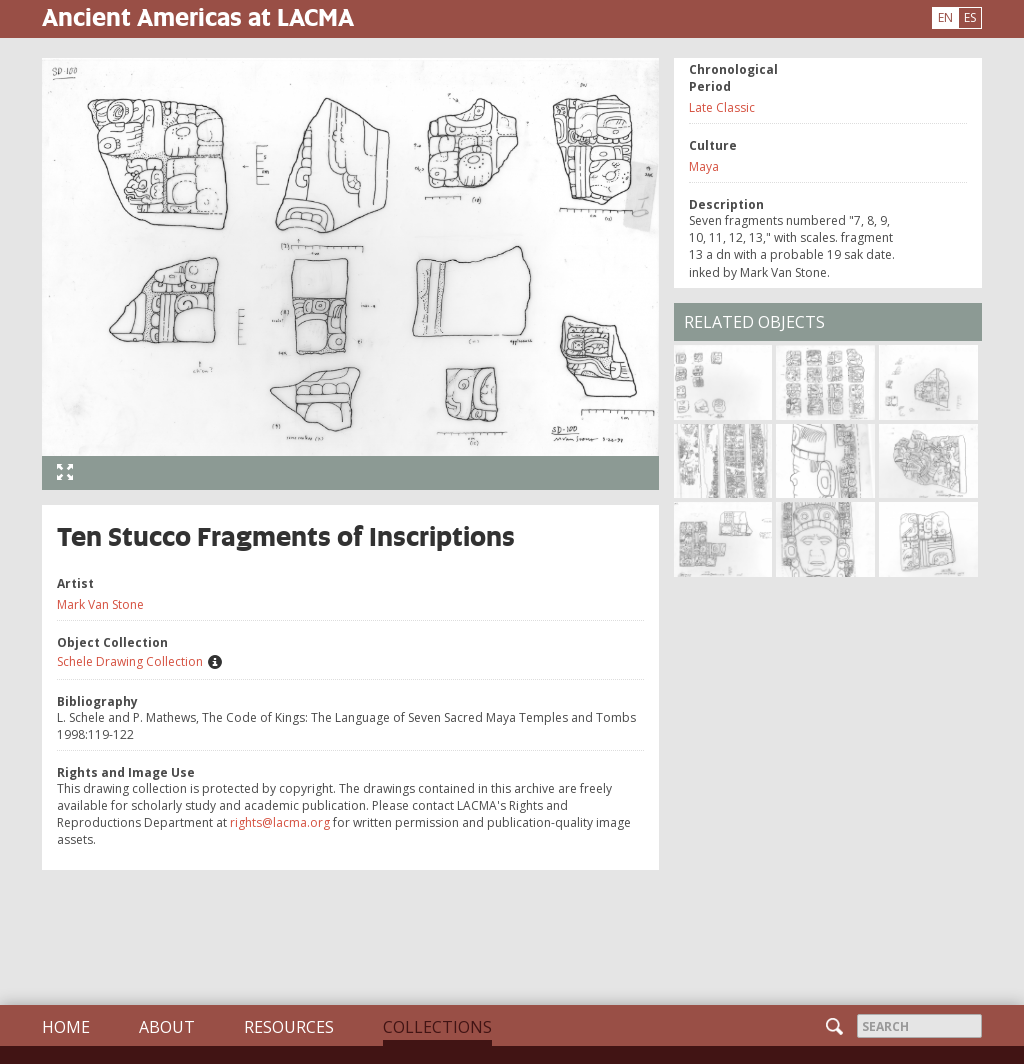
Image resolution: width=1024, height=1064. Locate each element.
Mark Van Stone (100, 604)
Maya (704, 166)
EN (945, 17)
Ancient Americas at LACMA (198, 16)
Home (66, 1027)
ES (970, 17)
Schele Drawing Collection (130, 661)
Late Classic (722, 107)
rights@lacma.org (280, 822)
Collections (437, 1027)
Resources (289, 1027)
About (167, 1027)
